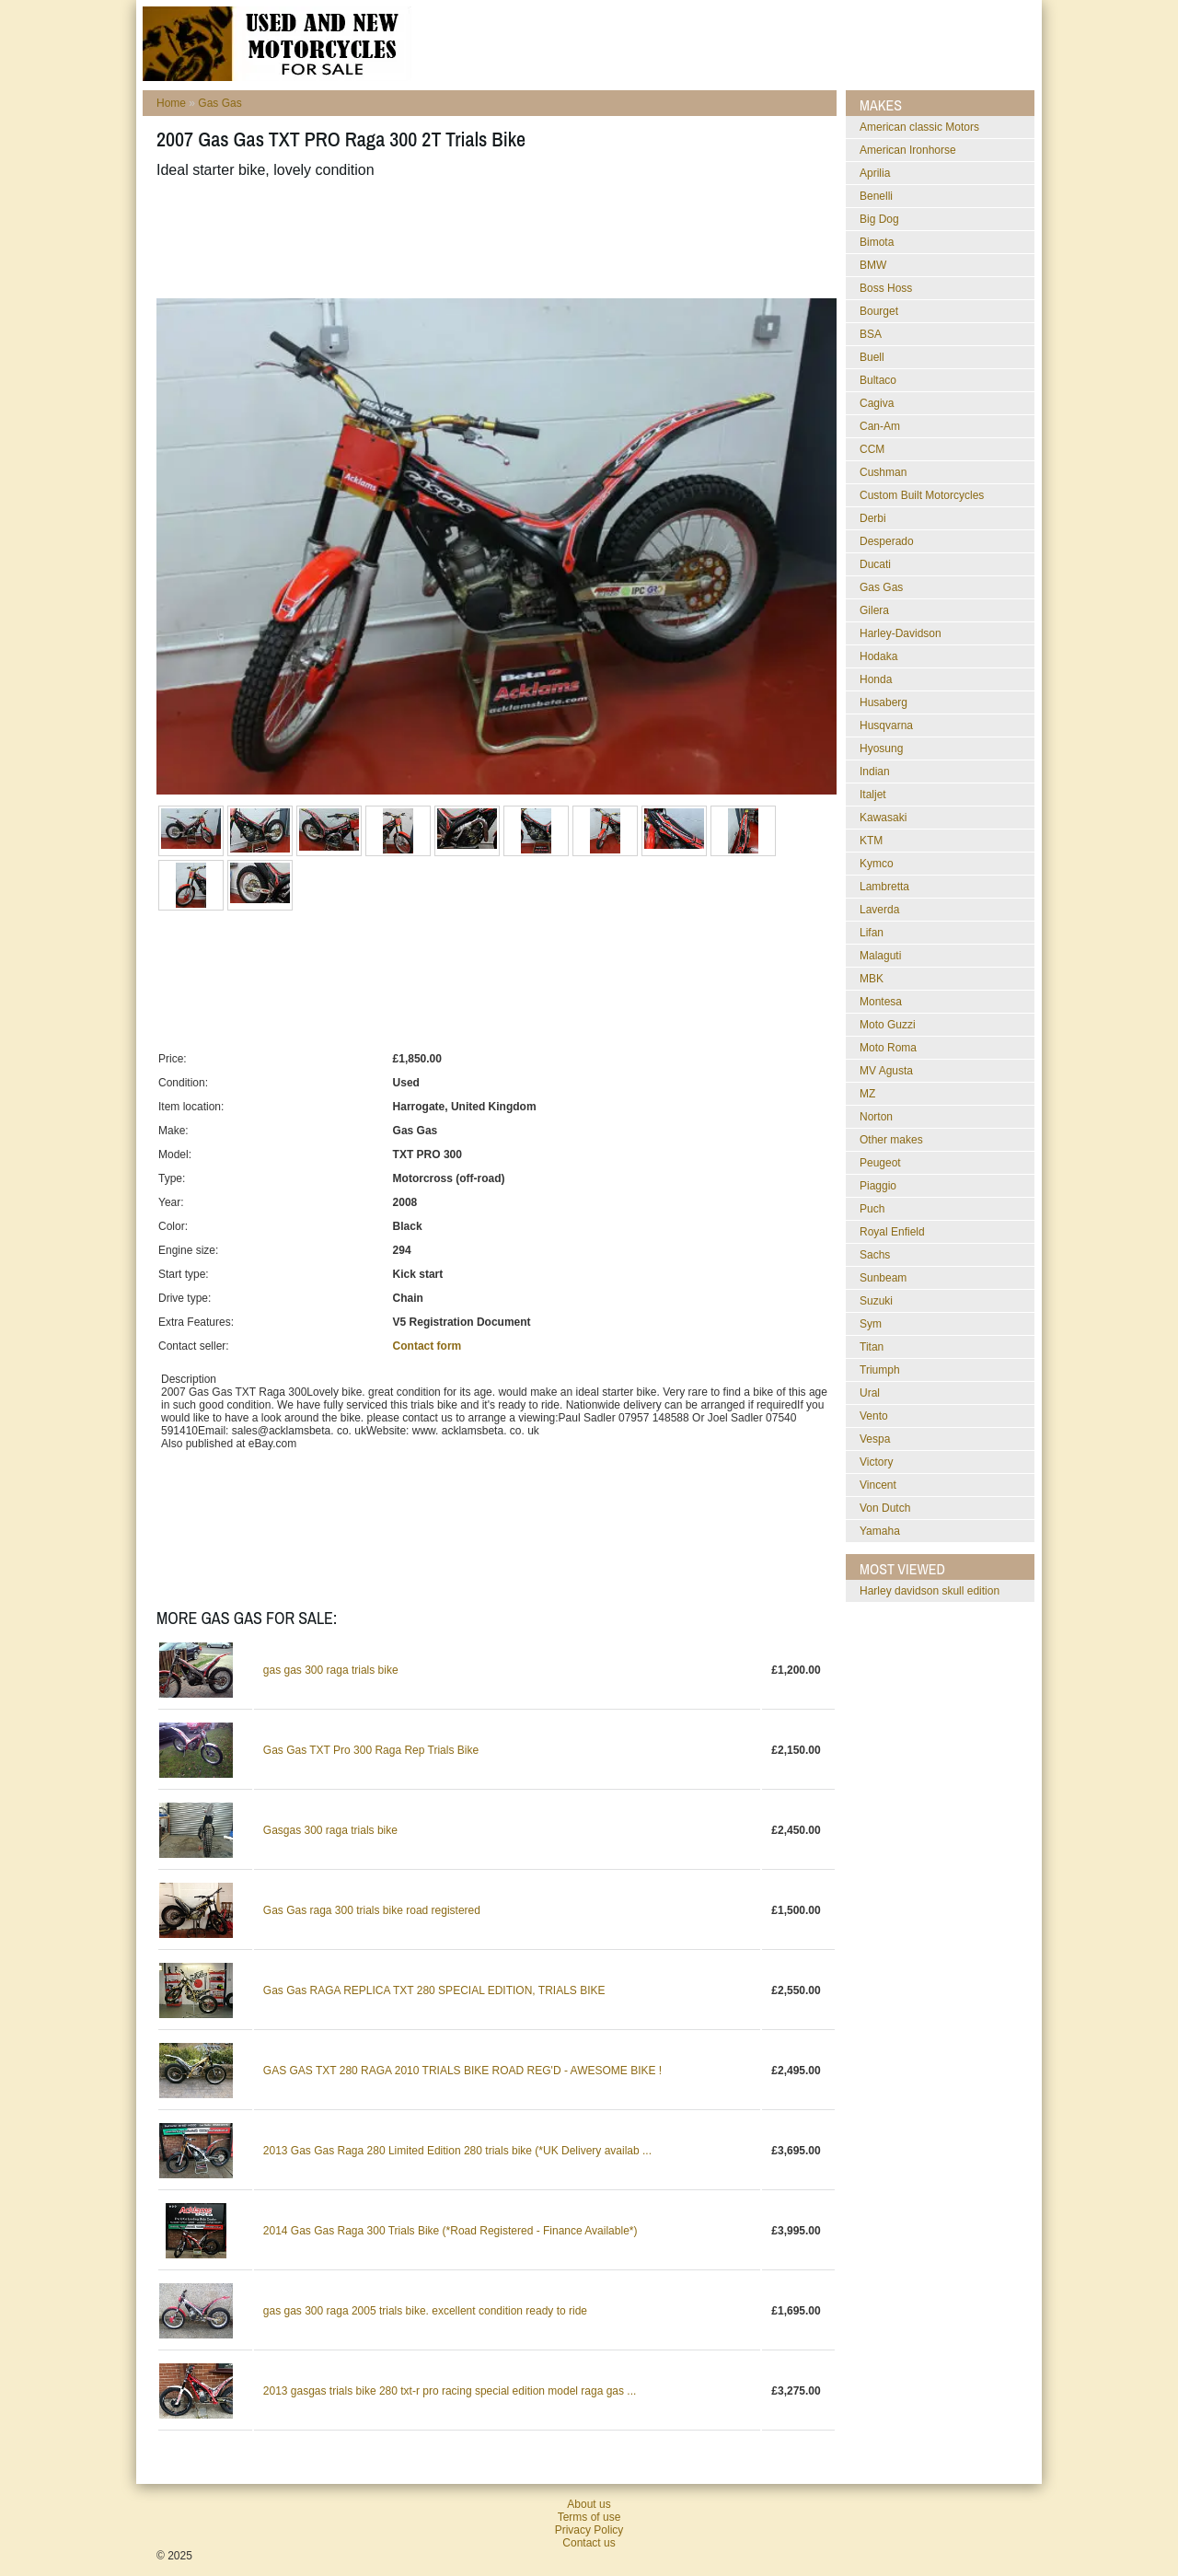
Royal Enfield (892, 1231)
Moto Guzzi (888, 1024)
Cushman (883, 472)
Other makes (891, 1139)
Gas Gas (219, 103)
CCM (872, 449)
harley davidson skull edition (929, 1590)
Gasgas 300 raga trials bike (330, 1830)
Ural (870, 1393)
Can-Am (880, 426)
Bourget (879, 311)
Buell (872, 357)
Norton (876, 1116)
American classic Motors (919, 127)
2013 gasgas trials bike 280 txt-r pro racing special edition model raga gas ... (450, 2391)
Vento (874, 1416)
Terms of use (589, 2517)
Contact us (588, 2542)
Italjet (873, 794)
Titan (872, 1346)
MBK (872, 978)
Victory (876, 1462)
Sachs (875, 1254)
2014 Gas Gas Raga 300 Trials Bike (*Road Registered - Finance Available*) (450, 2230)
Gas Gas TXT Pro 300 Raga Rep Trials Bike (371, 1750)
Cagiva (877, 403)
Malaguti (880, 955)
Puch (872, 1208)
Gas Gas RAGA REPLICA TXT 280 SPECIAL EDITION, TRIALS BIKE (434, 1990)
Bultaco (878, 380)
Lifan (872, 932)
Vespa (875, 1439)
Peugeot (880, 1162)
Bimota (877, 242)
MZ (867, 1093)
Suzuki (876, 1300)
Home (171, 103)
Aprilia (875, 173)
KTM (871, 840)
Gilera (874, 610)
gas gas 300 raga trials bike (330, 1670)
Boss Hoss (886, 288)
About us (588, 2504)
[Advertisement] (491, 238)
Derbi (873, 518)
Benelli (876, 196)
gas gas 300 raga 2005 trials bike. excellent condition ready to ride (425, 2310)
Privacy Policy (589, 2530)
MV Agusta (886, 1070)
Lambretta (884, 886)
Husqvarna (886, 725)
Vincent (878, 1485)
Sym (871, 1323)
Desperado (887, 541)
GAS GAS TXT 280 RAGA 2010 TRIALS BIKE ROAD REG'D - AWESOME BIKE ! (462, 2070)
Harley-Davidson (900, 633)
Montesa (881, 1001)
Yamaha (880, 1531)
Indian (875, 771)
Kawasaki (883, 817)
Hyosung (881, 748)
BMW (873, 265)
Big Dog (879, 219)
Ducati (875, 564)
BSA (871, 334)
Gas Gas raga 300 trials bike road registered (371, 1910)
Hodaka (878, 656)
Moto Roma (888, 1047)
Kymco (877, 863)
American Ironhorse (908, 150)
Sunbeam (883, 1277)
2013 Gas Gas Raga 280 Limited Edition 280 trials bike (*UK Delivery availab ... (457, 2150)
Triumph (880, 1369)
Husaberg (883, 702)
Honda (876, 679)
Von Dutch (885, 1508)
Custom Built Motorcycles (922, 495)
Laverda (879, 909)
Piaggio (878, 1185)
